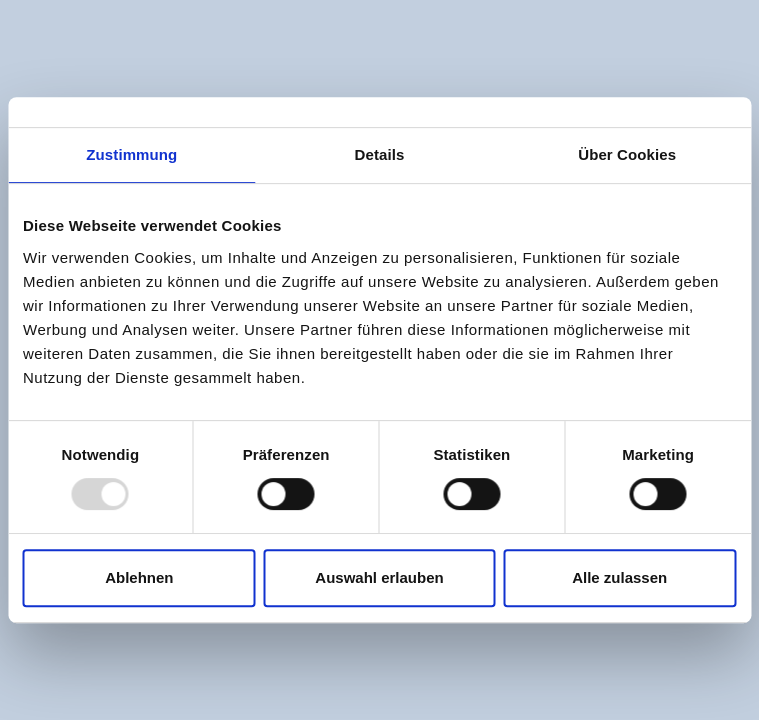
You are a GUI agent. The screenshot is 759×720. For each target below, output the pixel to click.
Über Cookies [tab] (627, 154)
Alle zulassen (619, 577)
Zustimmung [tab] (131, 154)
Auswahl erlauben (379, 577)
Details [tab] (380, 154)
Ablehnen (139, 577)
